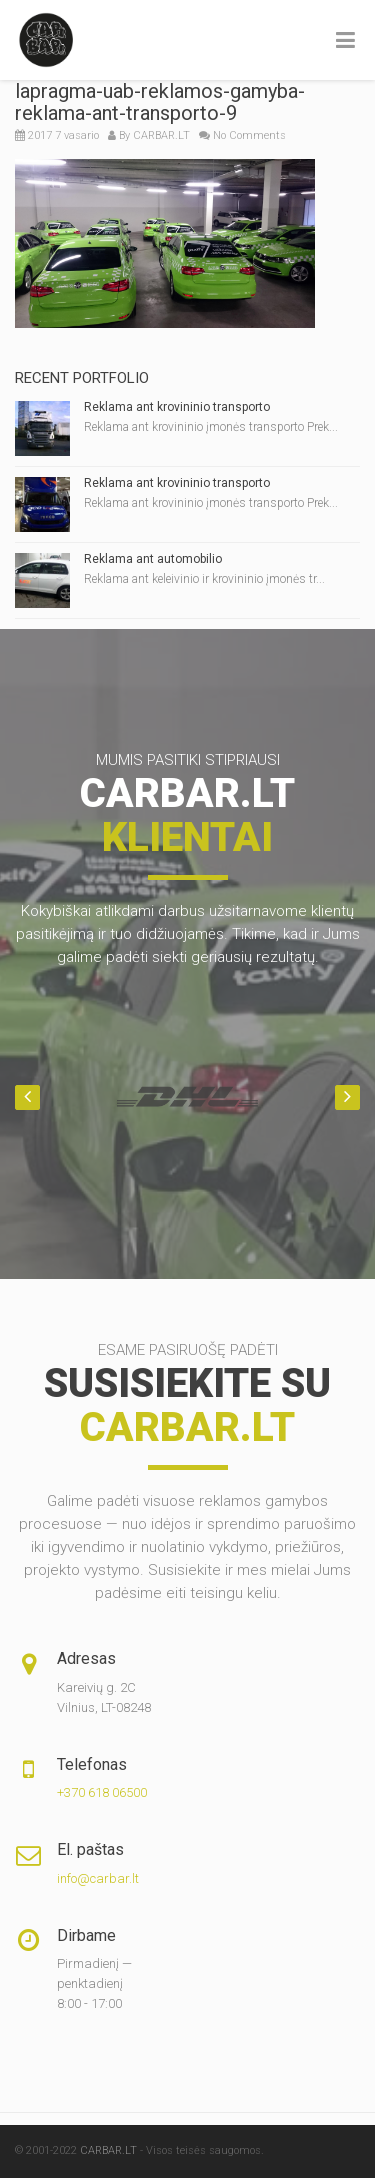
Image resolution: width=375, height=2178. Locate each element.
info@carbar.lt (98, 1878)
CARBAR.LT (161, 135)
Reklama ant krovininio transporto (177, 407)
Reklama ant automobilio (153, 559)
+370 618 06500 (102, 1792)
